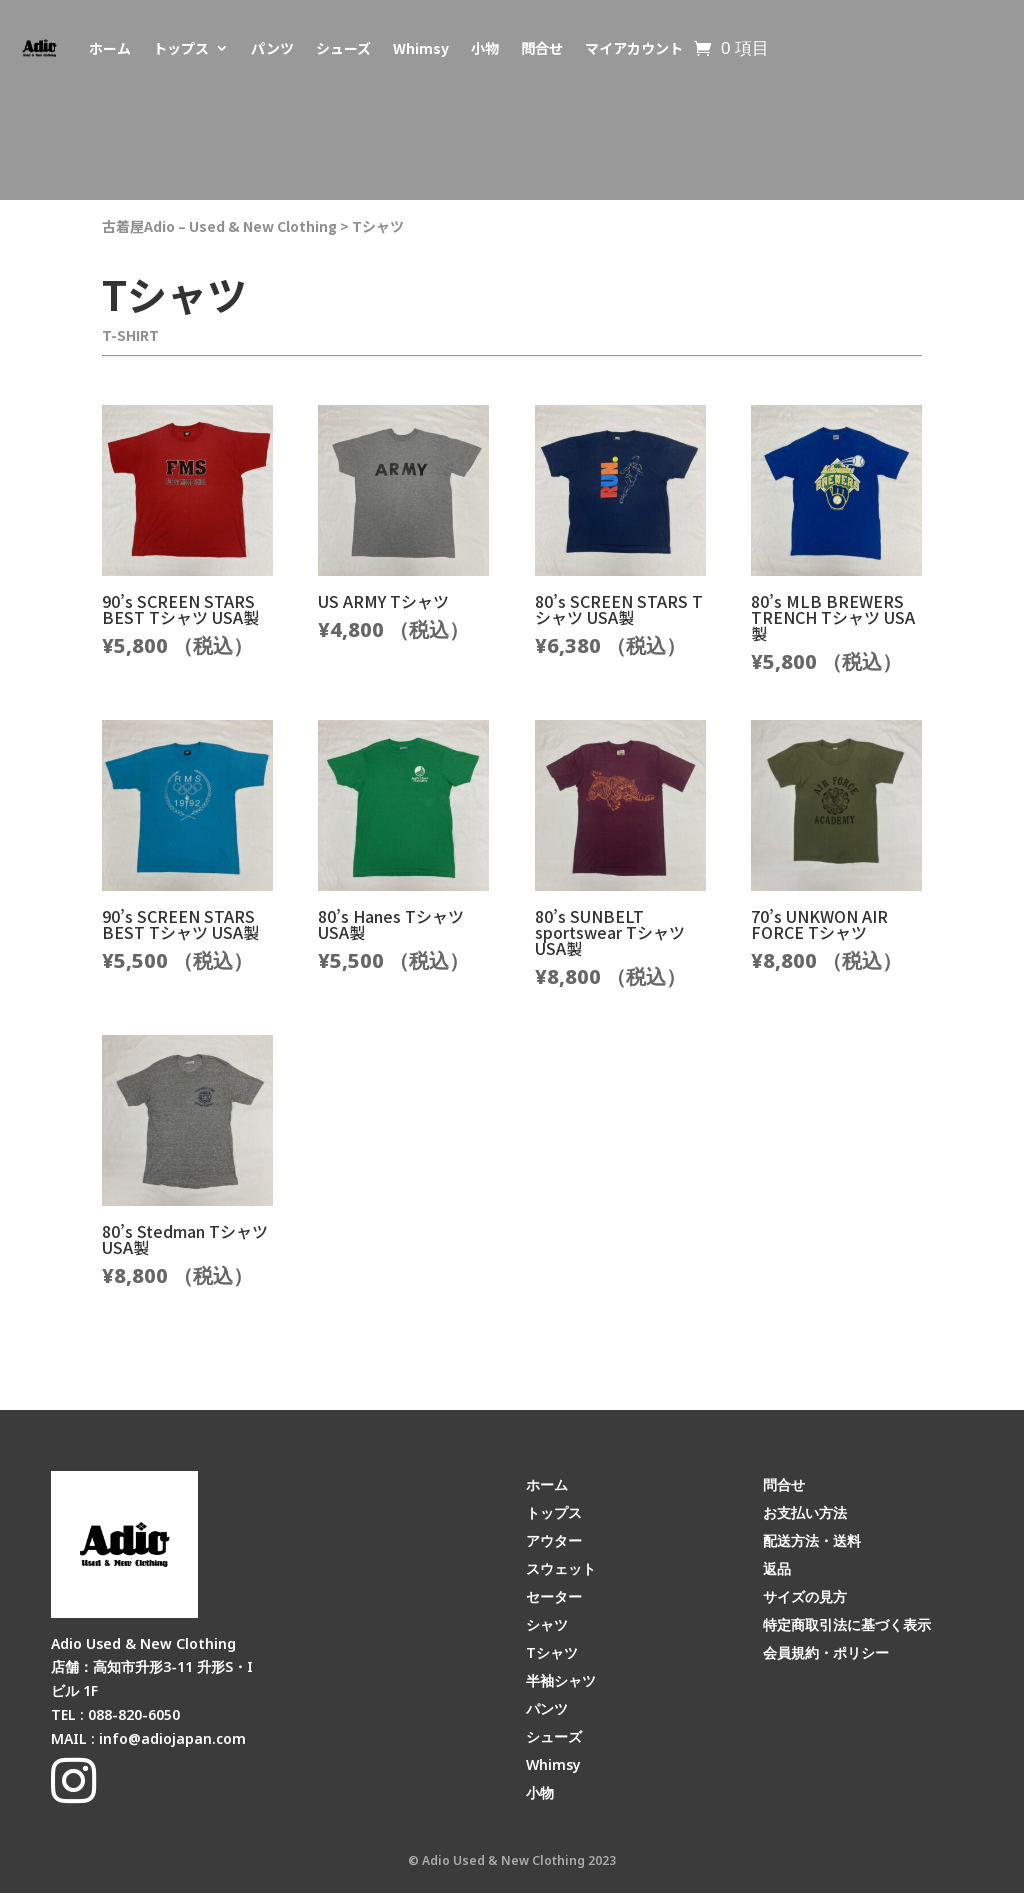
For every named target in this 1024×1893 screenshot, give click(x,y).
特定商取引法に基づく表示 (847, 1624)
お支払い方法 (805, 1512)
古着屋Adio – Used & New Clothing (219, 226)
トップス (181, 48)
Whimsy (421, 48)
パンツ (272, 48)
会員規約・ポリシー (826, 1652)
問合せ (542, 48)
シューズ (343, 48)
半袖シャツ (561, 1680)
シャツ (547, 1624)
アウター (554, 1540)
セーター (554, 1596)
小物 (485, 48)
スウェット (561, 1568)
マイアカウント (634, 48)
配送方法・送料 (812, 1540)
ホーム (110, 48)
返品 (777, 1568)
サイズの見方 (805, 1596)
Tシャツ (378, 226)
